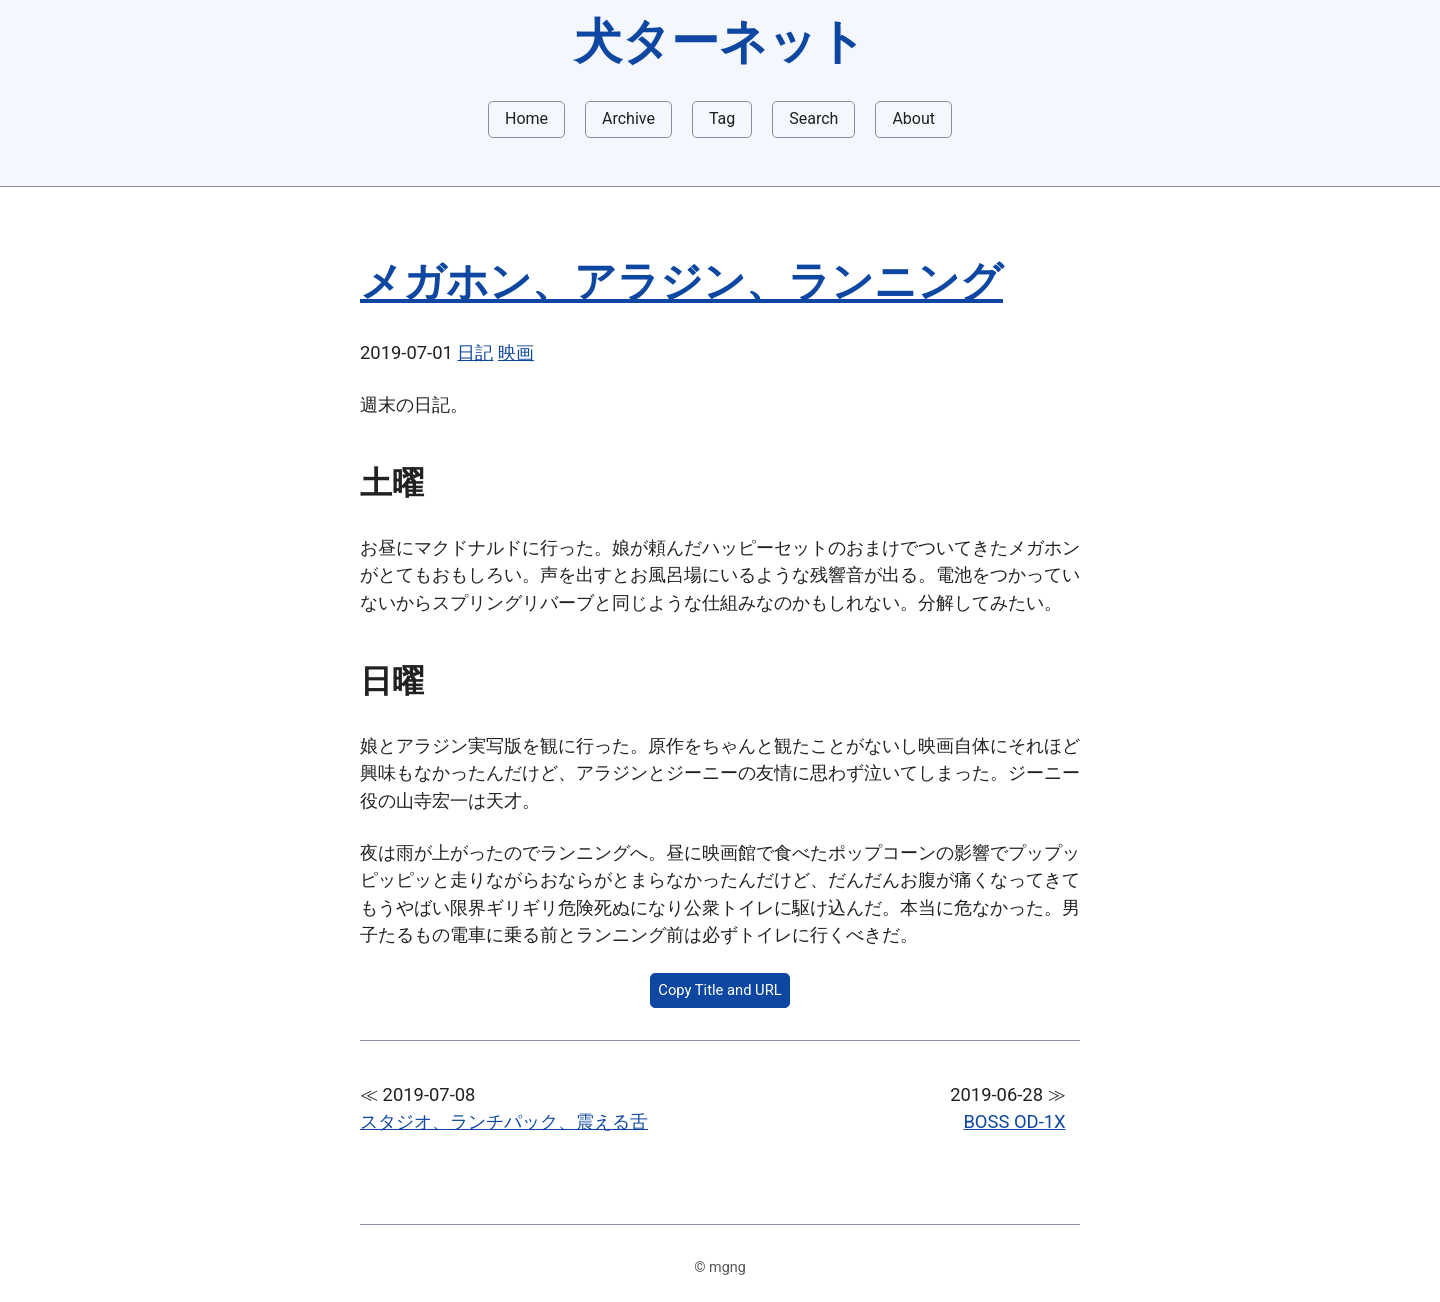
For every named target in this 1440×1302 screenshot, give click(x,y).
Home (526, 118)
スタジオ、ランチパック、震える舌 (504, 1121)
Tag (722, 118)
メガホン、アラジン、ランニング (681, 281)
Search (813, 118)
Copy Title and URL (719, 990)
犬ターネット (720, 41)
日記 (475, 352)
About (913, 118)
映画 (516, 352)
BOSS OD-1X (1014, 1121)
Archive (628, 118)
